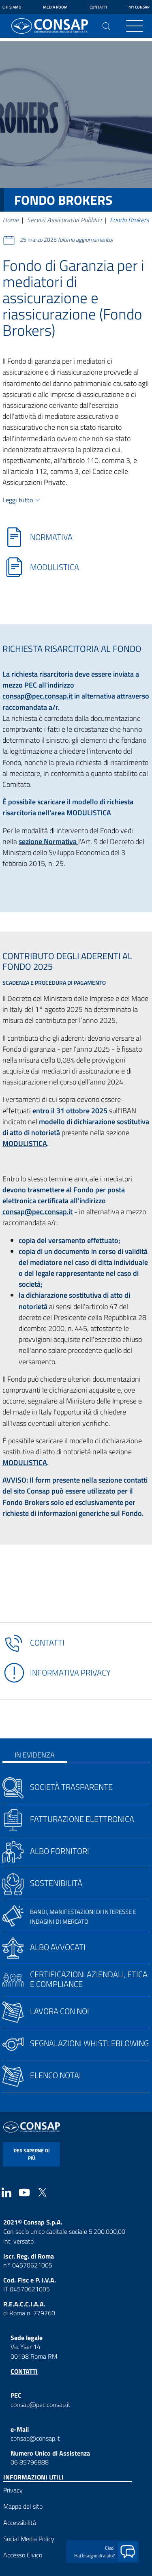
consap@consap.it (35, 2438)
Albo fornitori (59, 1851)
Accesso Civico (22, 2555)
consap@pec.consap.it (37, 695)
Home (10, 220)
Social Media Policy (28, 2539)
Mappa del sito (23, 2506)
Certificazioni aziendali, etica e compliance (89, 1979)
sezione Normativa (48, 841)
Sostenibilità (56, 1883)
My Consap (139, 7)
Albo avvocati (58, 1947)
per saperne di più (31, 2154)
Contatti (98, 7)
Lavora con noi (59, 2011)
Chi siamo (11, 7)
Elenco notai (55, 2075)
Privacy (13, 2490)
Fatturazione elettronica (82, 1819)
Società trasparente (71, 1787)
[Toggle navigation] (134, 26)
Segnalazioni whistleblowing (89, 2043)
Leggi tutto (17, 500)
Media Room (55, 7)
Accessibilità (19, 2522)
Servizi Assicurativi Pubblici (64, 220)
